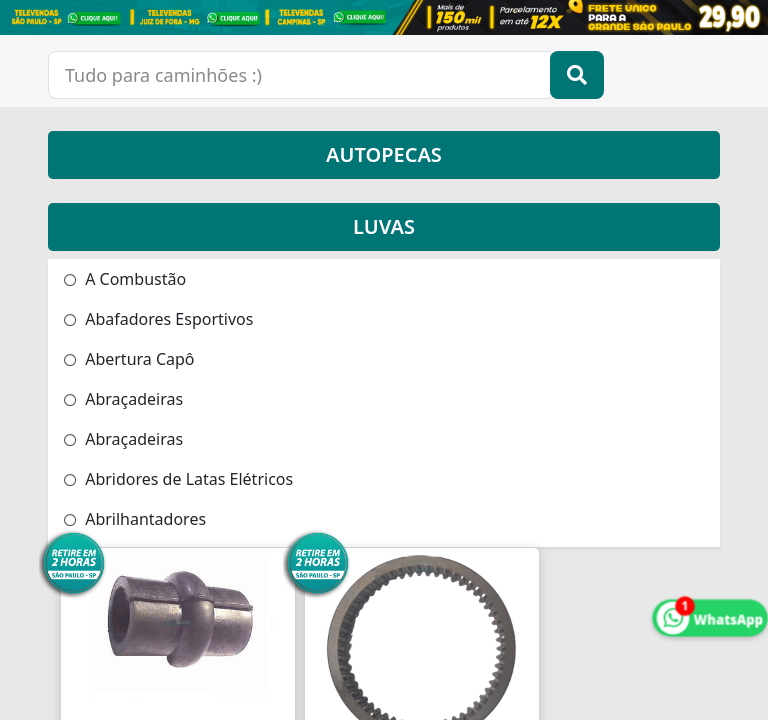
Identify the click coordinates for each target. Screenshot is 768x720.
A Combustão (125, 279)
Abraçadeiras (123, 399)
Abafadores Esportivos (158, 319)
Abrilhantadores (135, 519)
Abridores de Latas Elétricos (178, 479)
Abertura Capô (129, 359)
